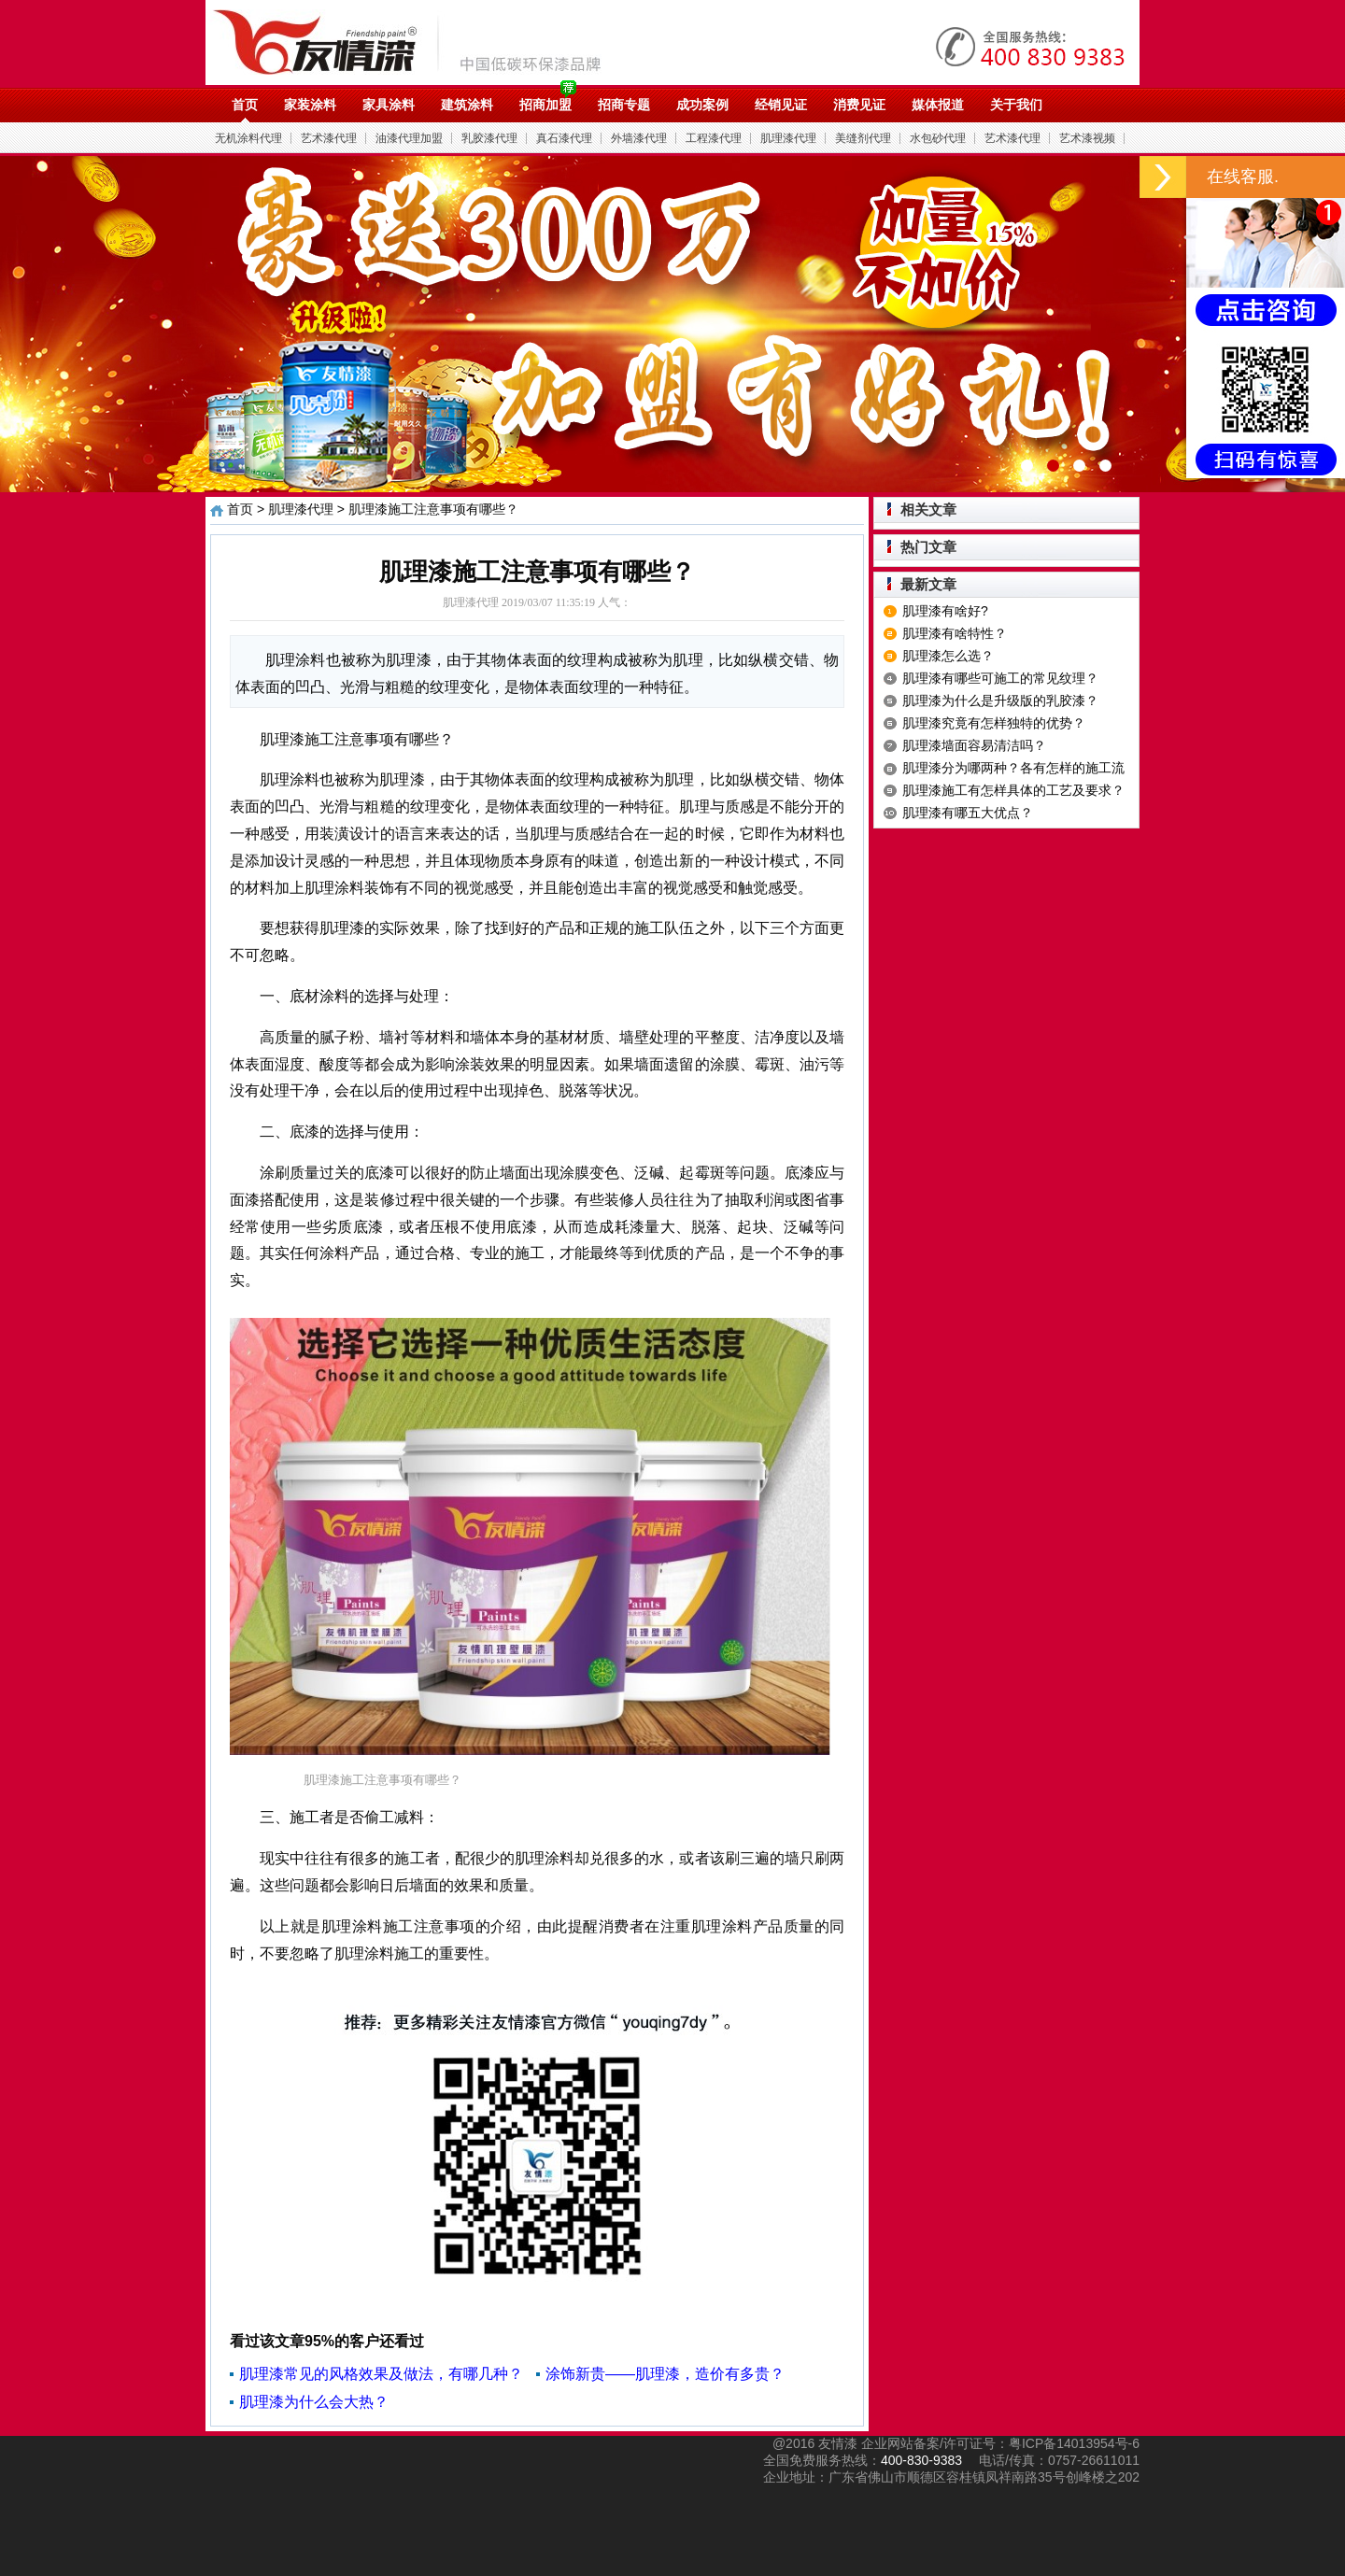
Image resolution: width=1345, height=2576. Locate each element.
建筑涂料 (467, 104)
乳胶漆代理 (489, 138)
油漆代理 (417, 42)
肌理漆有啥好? (945, 610)
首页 (245, 104)
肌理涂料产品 (737, 1926)
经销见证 (781, 104)
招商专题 (624, 104)
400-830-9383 (921, 2460)
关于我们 (1016, 104)
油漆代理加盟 (409, 138)
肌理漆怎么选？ (948, 655)
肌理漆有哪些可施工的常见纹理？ (1000, 678)
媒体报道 (938, 104)
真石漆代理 (564, 138)
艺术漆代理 (329, 138)
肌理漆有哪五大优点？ (967, 812)
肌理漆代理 (788, 138)
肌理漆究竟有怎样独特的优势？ (993, 722)
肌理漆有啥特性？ (954, 633)
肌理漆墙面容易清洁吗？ (974, 745)
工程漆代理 (714, 138)
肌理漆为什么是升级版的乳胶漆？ (1000, 700)
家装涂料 (310, 104)
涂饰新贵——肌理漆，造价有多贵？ (665, 2374)
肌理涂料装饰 (349, 888)
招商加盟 (545, 104)
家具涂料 (388, 104)
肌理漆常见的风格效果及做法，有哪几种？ (381, 2374)
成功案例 (702, 104)
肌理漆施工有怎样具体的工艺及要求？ (1013, 790)
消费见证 (859, 104)
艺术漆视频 (1087, 138)
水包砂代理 (938, 138)
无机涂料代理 (248, 138)
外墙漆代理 (639, 138)
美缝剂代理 (863, 138)
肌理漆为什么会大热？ (314, 2402)
